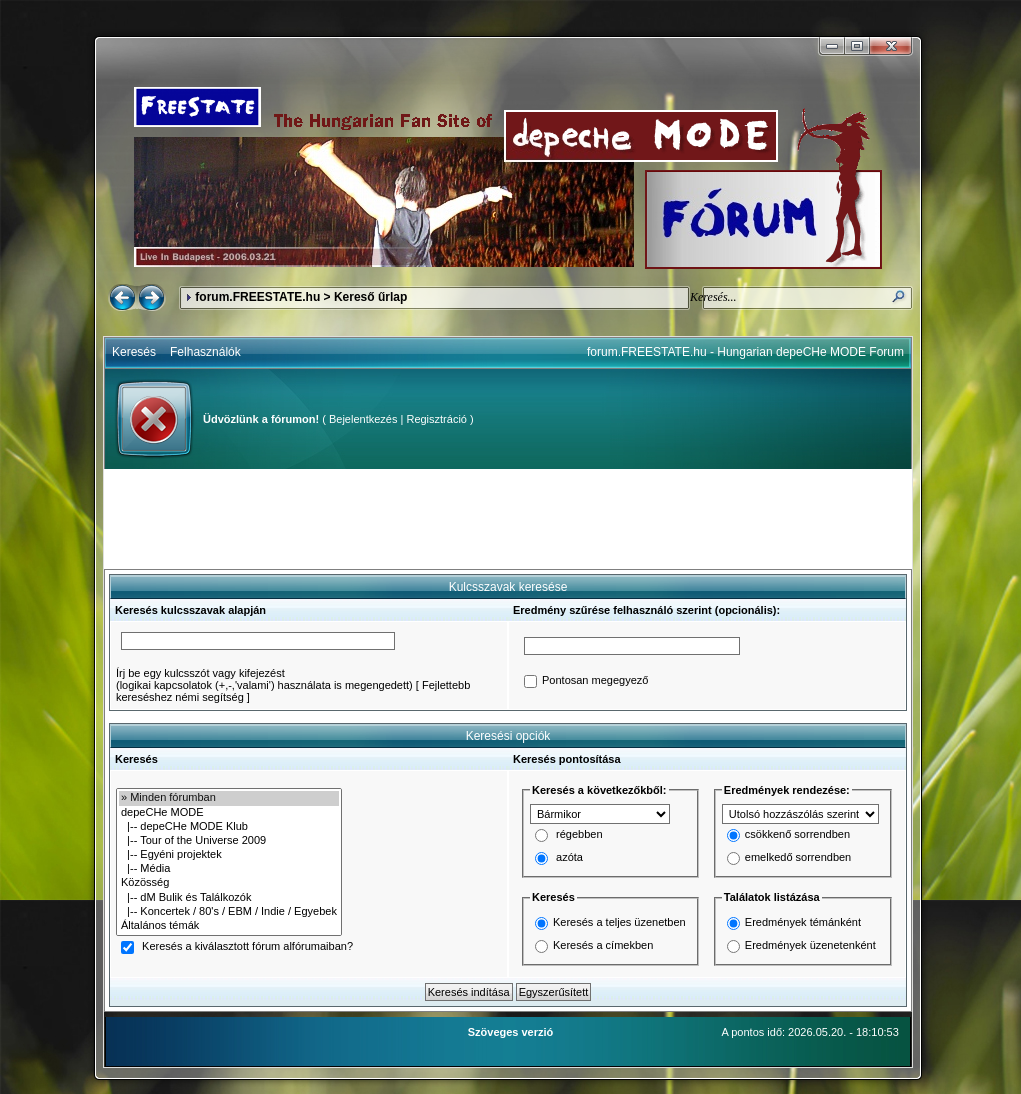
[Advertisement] (508, 519)
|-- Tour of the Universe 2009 (229, 841)
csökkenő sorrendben (797, 835)
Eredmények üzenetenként (810, 945)
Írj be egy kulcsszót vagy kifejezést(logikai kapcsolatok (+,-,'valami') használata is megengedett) (264, 679)
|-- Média (229, 869)
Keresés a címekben (603, 945)
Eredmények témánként (803, 922)
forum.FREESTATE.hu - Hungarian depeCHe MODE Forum (745, 352)
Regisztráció (436, 419)
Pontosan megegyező (595, 681)
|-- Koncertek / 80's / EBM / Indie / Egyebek (229, 912)
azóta (569, 858)
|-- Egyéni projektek (229, 855)
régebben (579, 835)
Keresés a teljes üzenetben (619, 922)
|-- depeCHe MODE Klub (229, 827)
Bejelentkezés (363, 419)
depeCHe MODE (229, 813)
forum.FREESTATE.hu (257, 297)
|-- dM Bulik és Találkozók (229, 898)
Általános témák (229, 926)
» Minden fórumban (229, 798)
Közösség (229, 883)
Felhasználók (205, 352)
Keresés (134, 352)
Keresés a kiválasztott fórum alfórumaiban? (247, 947)
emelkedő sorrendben (798, 858)
